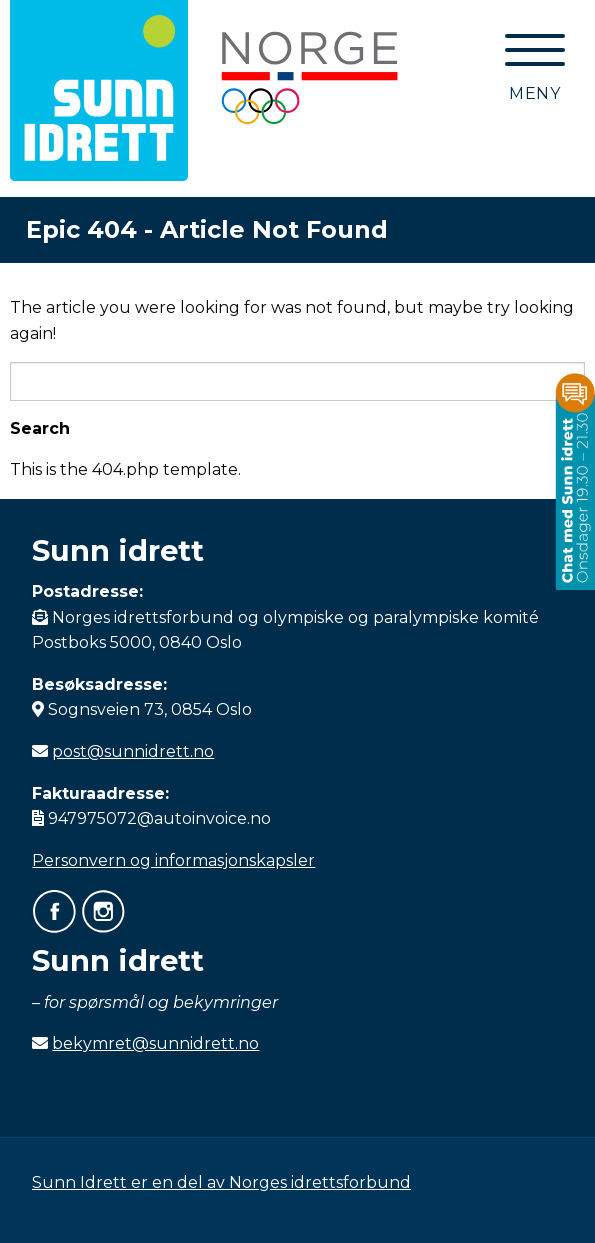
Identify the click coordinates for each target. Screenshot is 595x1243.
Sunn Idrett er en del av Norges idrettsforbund (221, 1182)
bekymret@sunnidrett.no (155, 1043)
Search (40, 429)
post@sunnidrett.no (133, 751)
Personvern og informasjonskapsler (173, 860)
